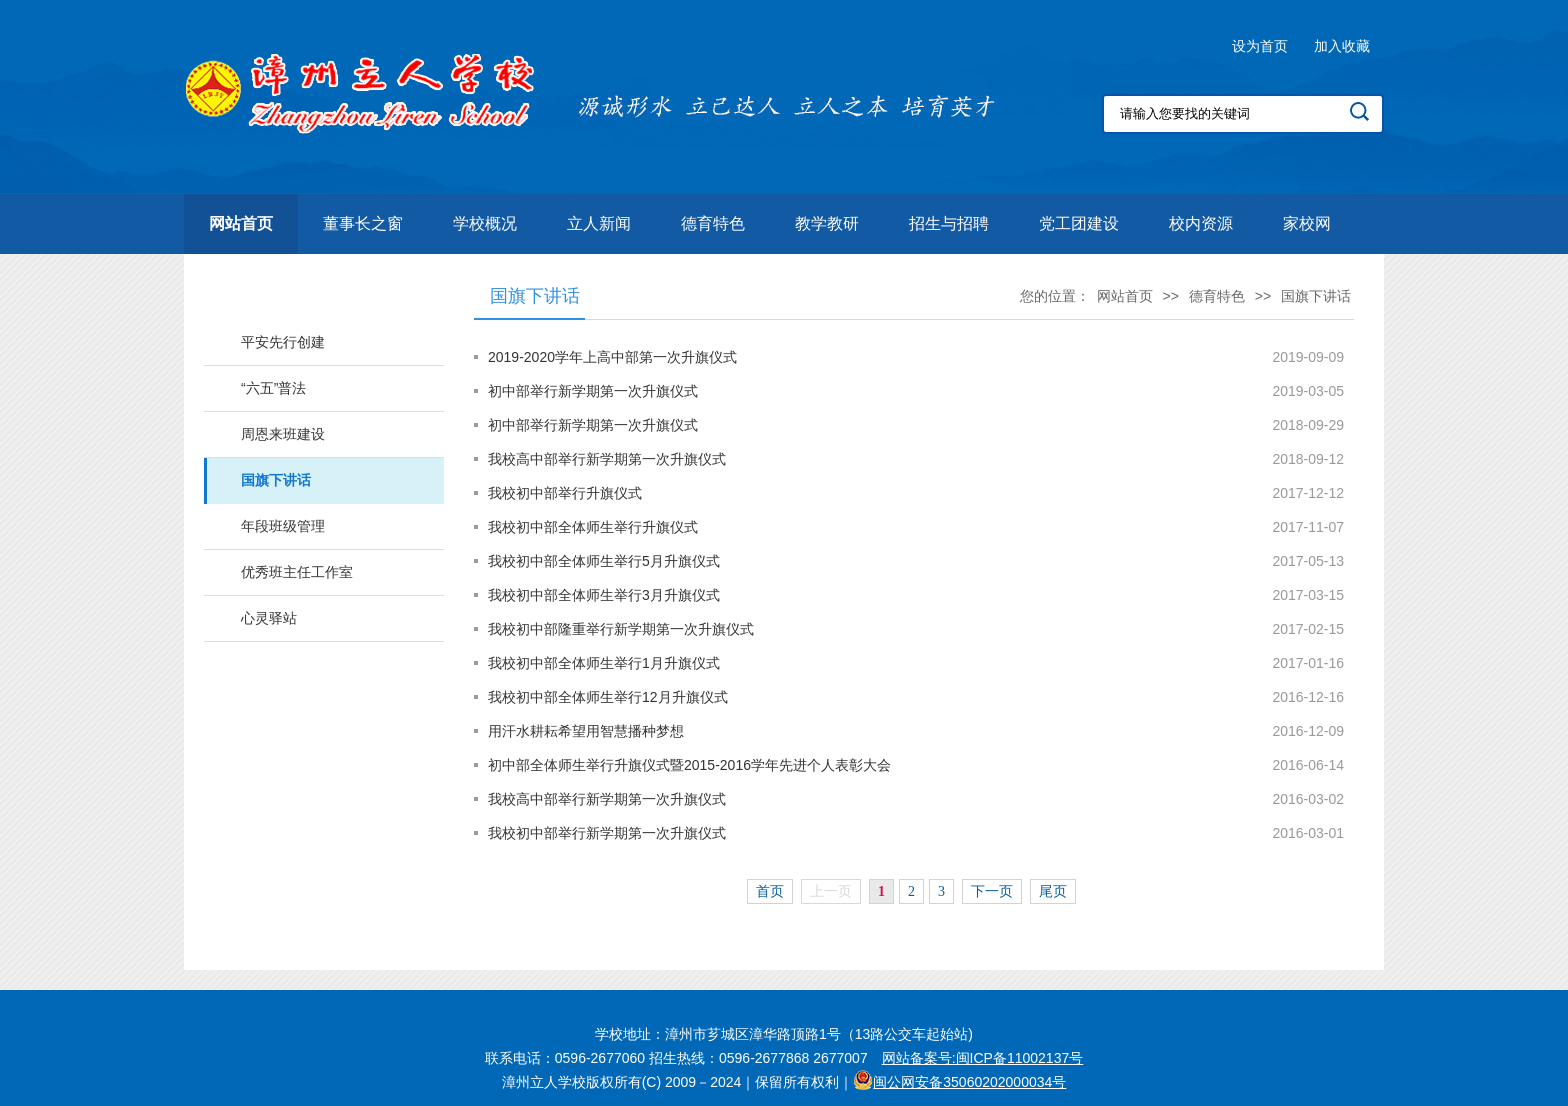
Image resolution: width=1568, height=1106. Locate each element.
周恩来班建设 (283, 434)
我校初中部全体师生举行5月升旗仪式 (604, 561)
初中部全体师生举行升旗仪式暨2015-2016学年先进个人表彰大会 (689, 765)
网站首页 (241, 223)
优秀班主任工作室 (297, 572)
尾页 (1053, 891)
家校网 (1307, 223)
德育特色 (713, 223)
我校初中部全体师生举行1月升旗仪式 (604, 663)
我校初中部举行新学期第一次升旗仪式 (607, 833)
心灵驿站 (269, 618)
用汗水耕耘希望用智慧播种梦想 (586, 731)
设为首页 (1260, 46)
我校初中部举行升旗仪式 (565, 493)
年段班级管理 (283, 526)
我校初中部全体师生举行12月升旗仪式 (608, 697)
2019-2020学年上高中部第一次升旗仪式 (612, 357)
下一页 (992, 891)
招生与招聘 (949, 223)
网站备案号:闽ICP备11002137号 (983, 1058)
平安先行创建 (283, 342)
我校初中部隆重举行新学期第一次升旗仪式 (621, 629)
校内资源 (1201, 223)
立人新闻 (599, 223)
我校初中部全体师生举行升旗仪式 (593, 527)
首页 (770, 891)
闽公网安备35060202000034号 (969, 1082)
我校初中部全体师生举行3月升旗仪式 (604, 595)
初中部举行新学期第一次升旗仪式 (593, 391)
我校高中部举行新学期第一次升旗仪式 (607, 459)
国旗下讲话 (276, 480)
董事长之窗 (363, 223)
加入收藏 (1342, 46)
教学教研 (827, 223)
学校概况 (485, 223)
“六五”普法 (273, 388)
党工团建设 (1079, 223)
